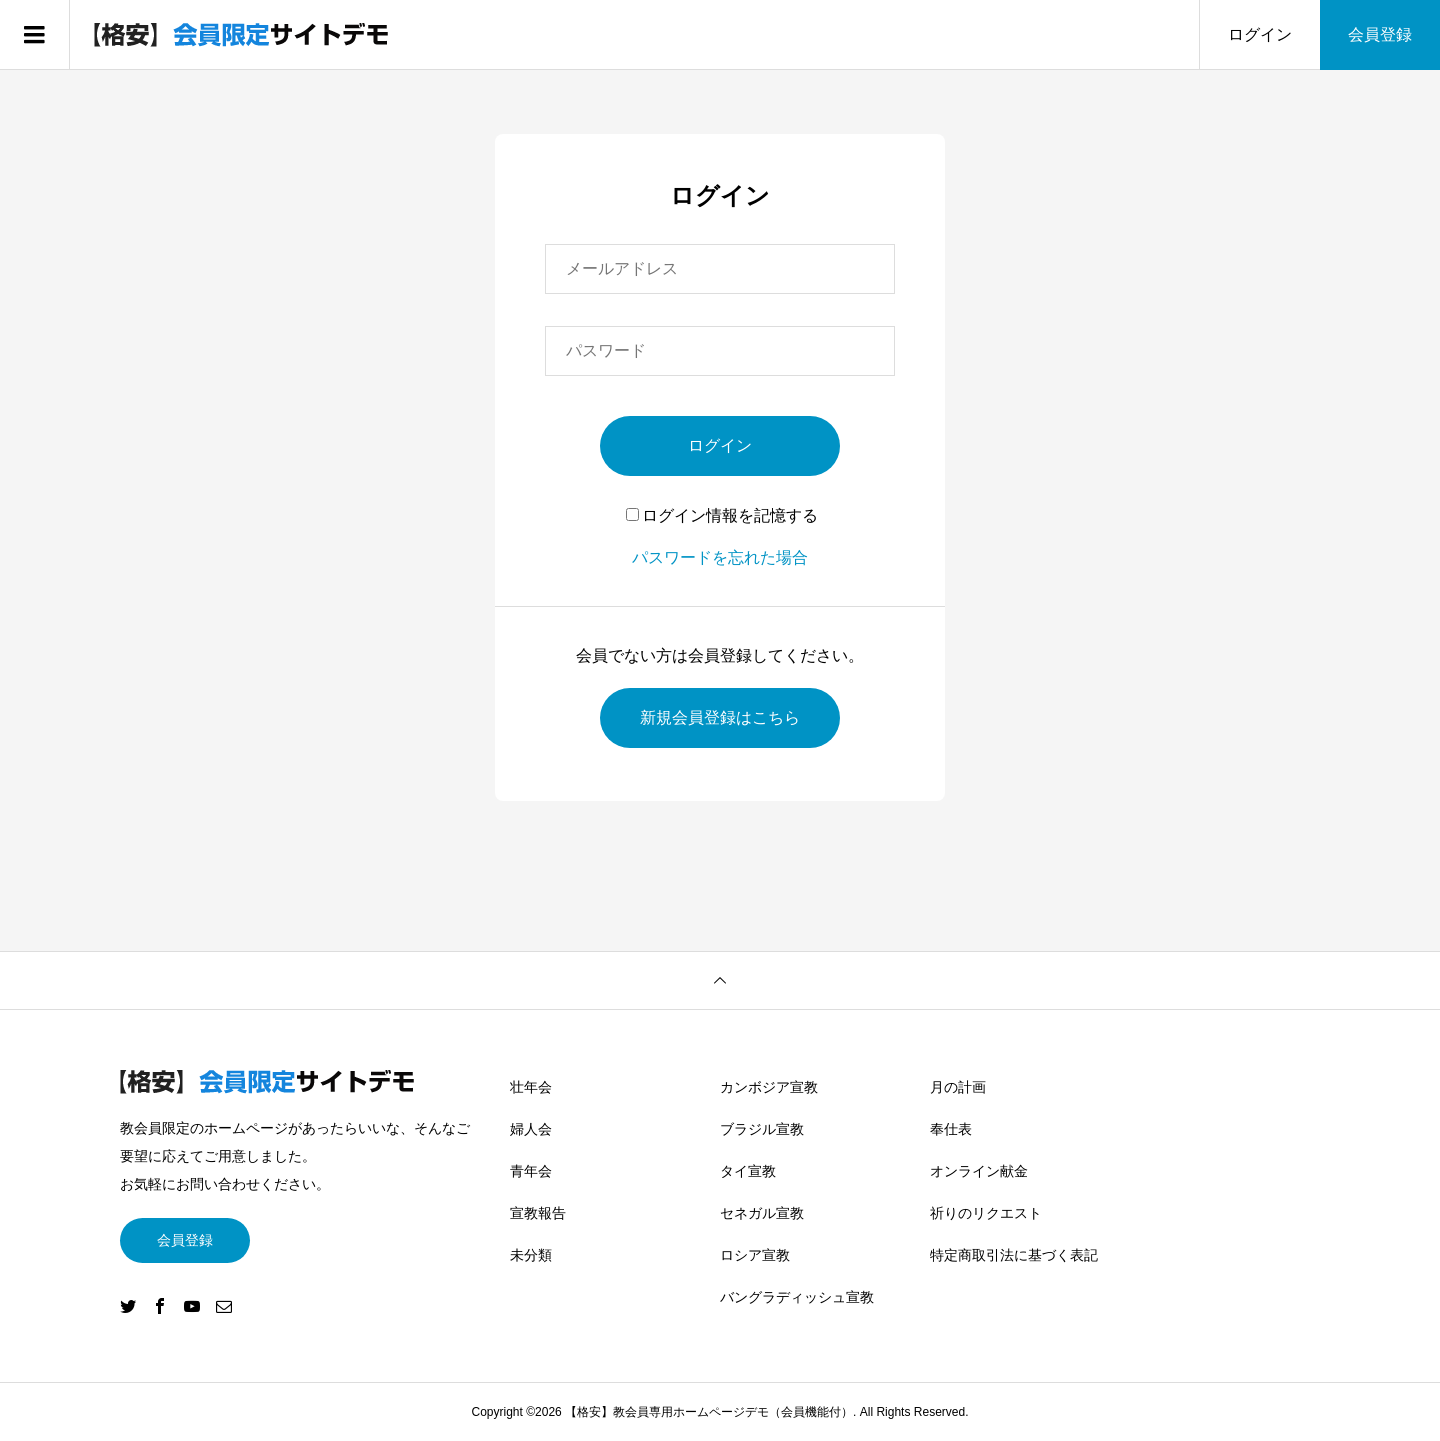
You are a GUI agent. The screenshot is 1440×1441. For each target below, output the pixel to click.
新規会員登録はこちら (720, 717)
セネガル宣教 (762, 1213)
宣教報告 (538, 1213)
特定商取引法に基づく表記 (1014, 1255)
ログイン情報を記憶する (722, 515)
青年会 (531, 1171)
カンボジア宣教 (769, 1087)
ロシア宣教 (755, 1255)
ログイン (1260, 34)
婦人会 (531, 1129)
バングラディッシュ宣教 (797, 1297)
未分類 (531, 1255)
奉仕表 (951, 1129)
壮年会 (531, 1087)
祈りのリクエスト (986, 1213)
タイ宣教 (748, 1171)
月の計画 (958, 1087)
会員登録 (1380, 34)
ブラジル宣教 (762, 1129)
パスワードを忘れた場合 (720, 557)
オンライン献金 (979, 1171)
